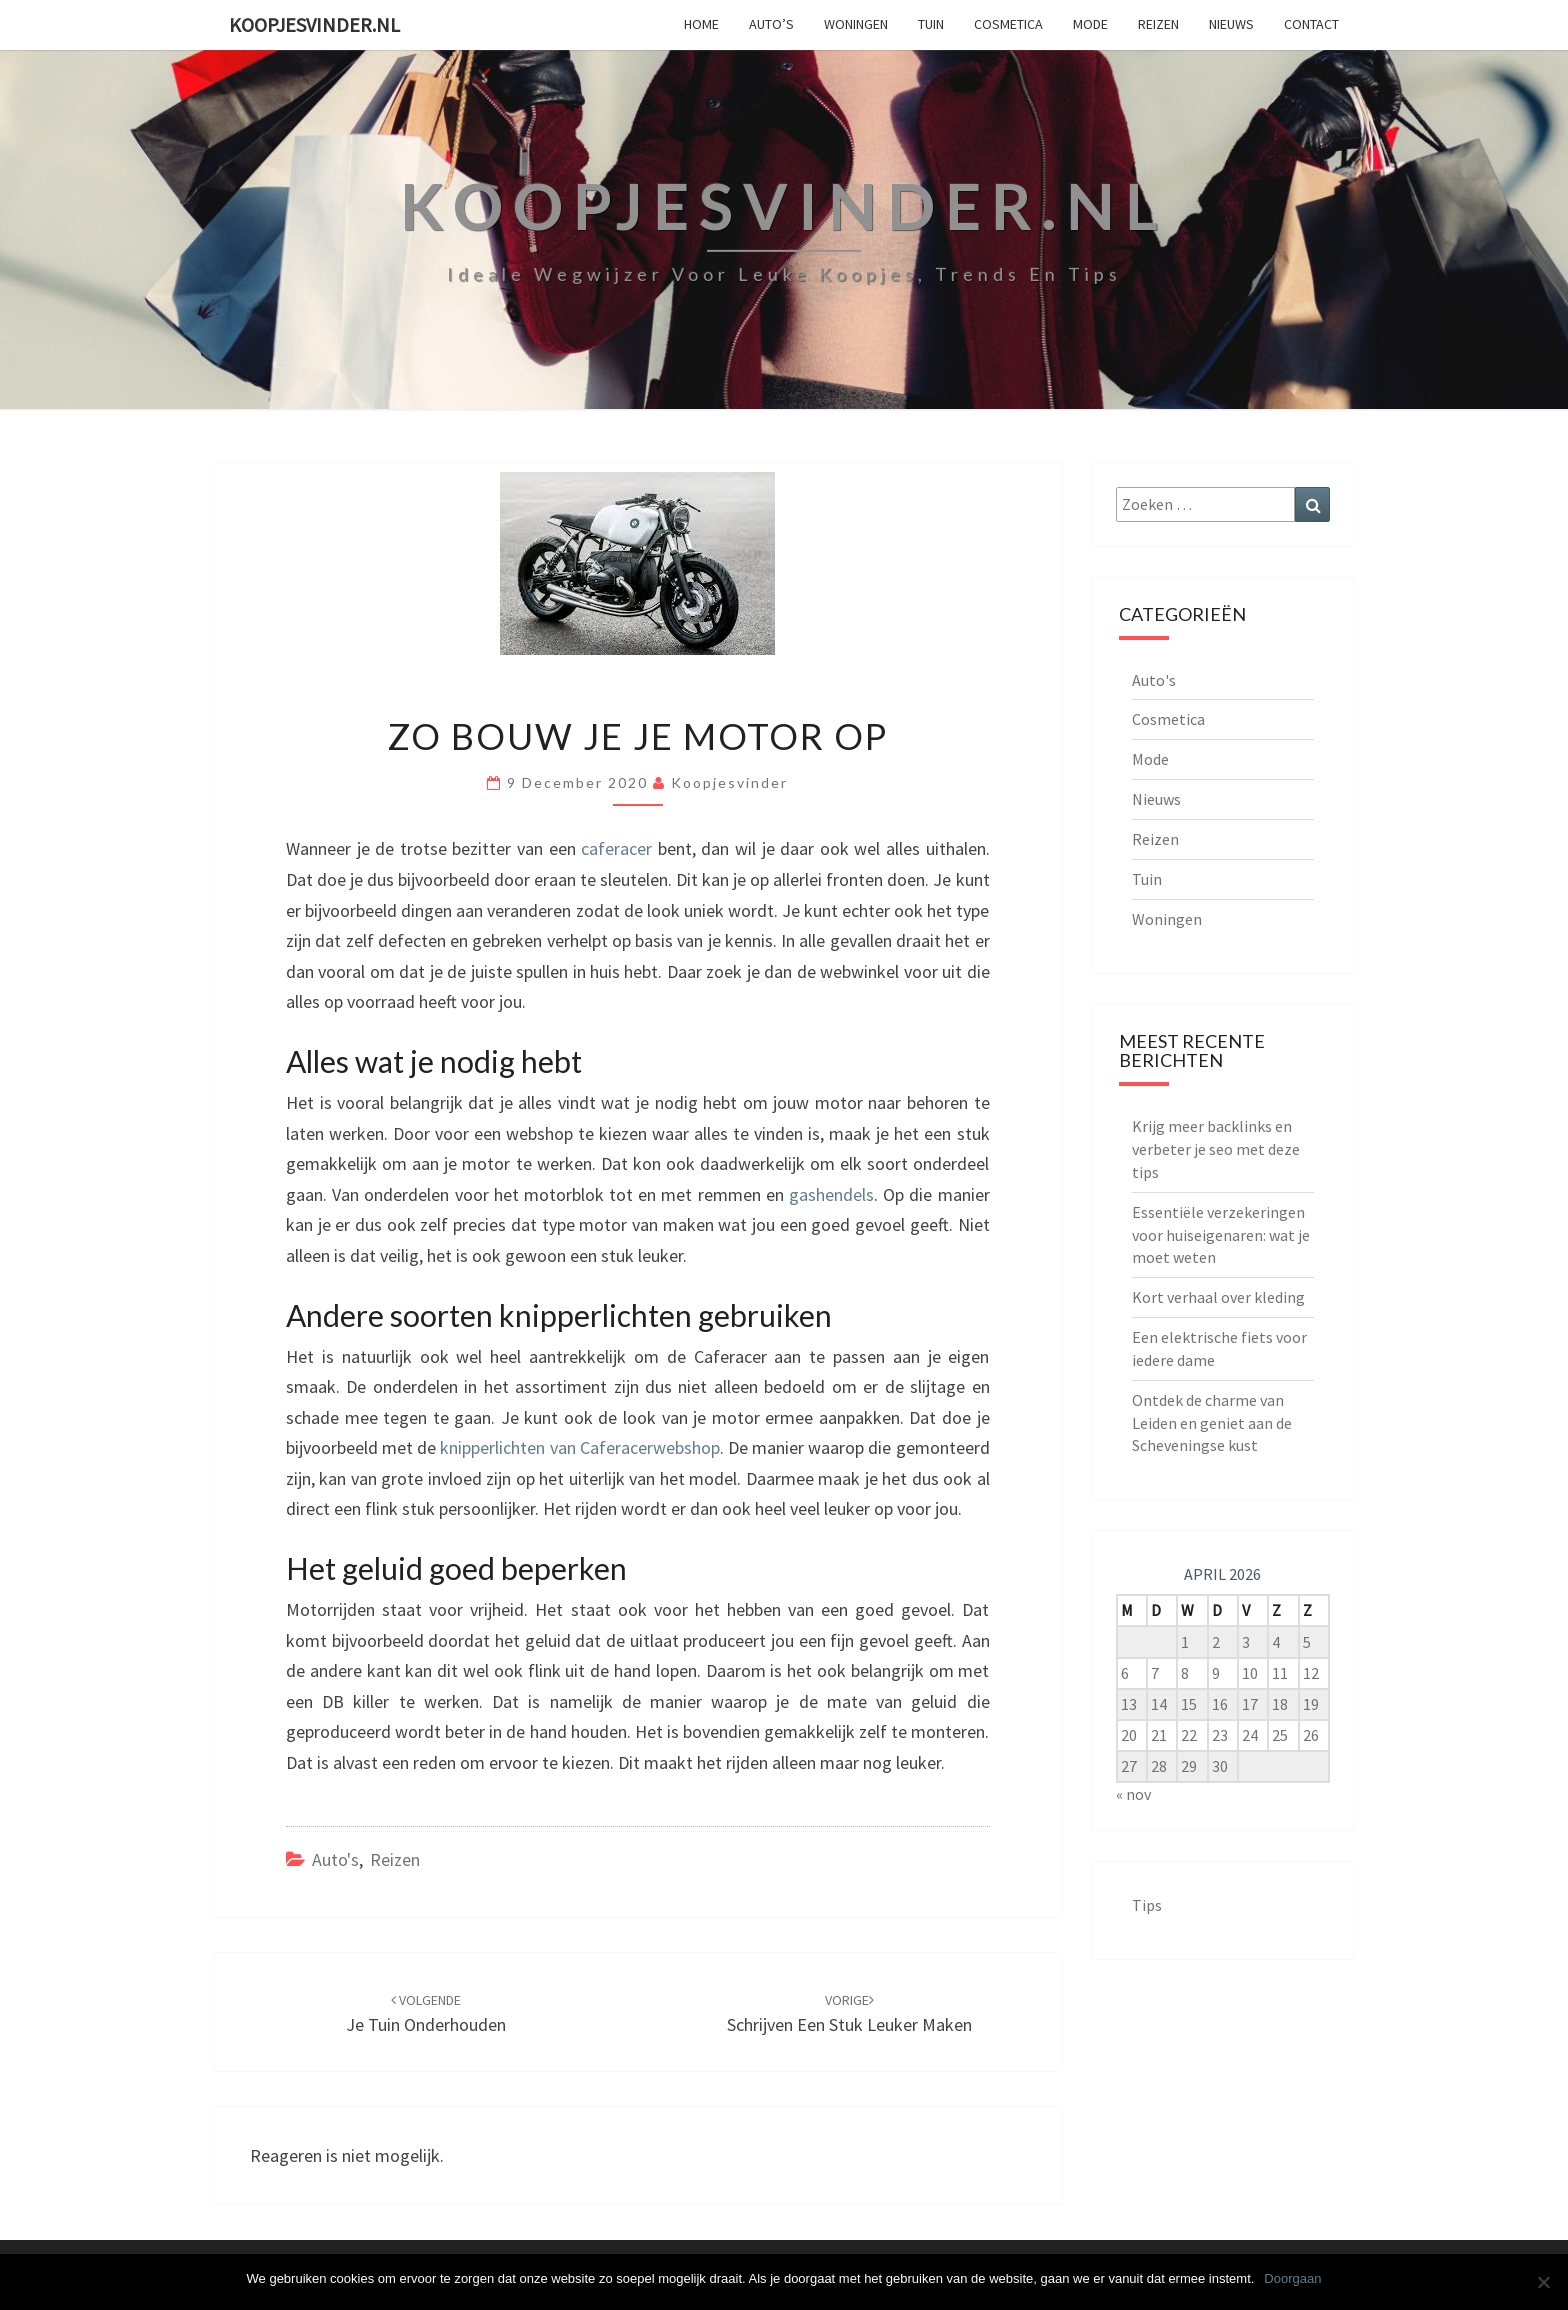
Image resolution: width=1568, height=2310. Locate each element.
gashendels (829, 1194)
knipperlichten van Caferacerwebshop (577, 1447)
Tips (1147, 1905)
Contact (1311, 24)
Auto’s (771, 24)
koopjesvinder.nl (314, 24)
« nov (1133, 1794)
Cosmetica (1008, 24)
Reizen (1158, 24)
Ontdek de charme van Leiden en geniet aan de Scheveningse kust (1212, 1423)
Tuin (931, 24)
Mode (1090, 24)
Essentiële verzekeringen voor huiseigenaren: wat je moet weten (1221, 1235)
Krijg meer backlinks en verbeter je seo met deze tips (1216, 1149)
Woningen (856, 24)
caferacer (614, 848)
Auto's (335, 1859)
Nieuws (1231, 24)
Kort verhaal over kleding (1218, 1297)
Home (701, 24)
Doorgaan (1292, 2278)
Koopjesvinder (729, 782)
